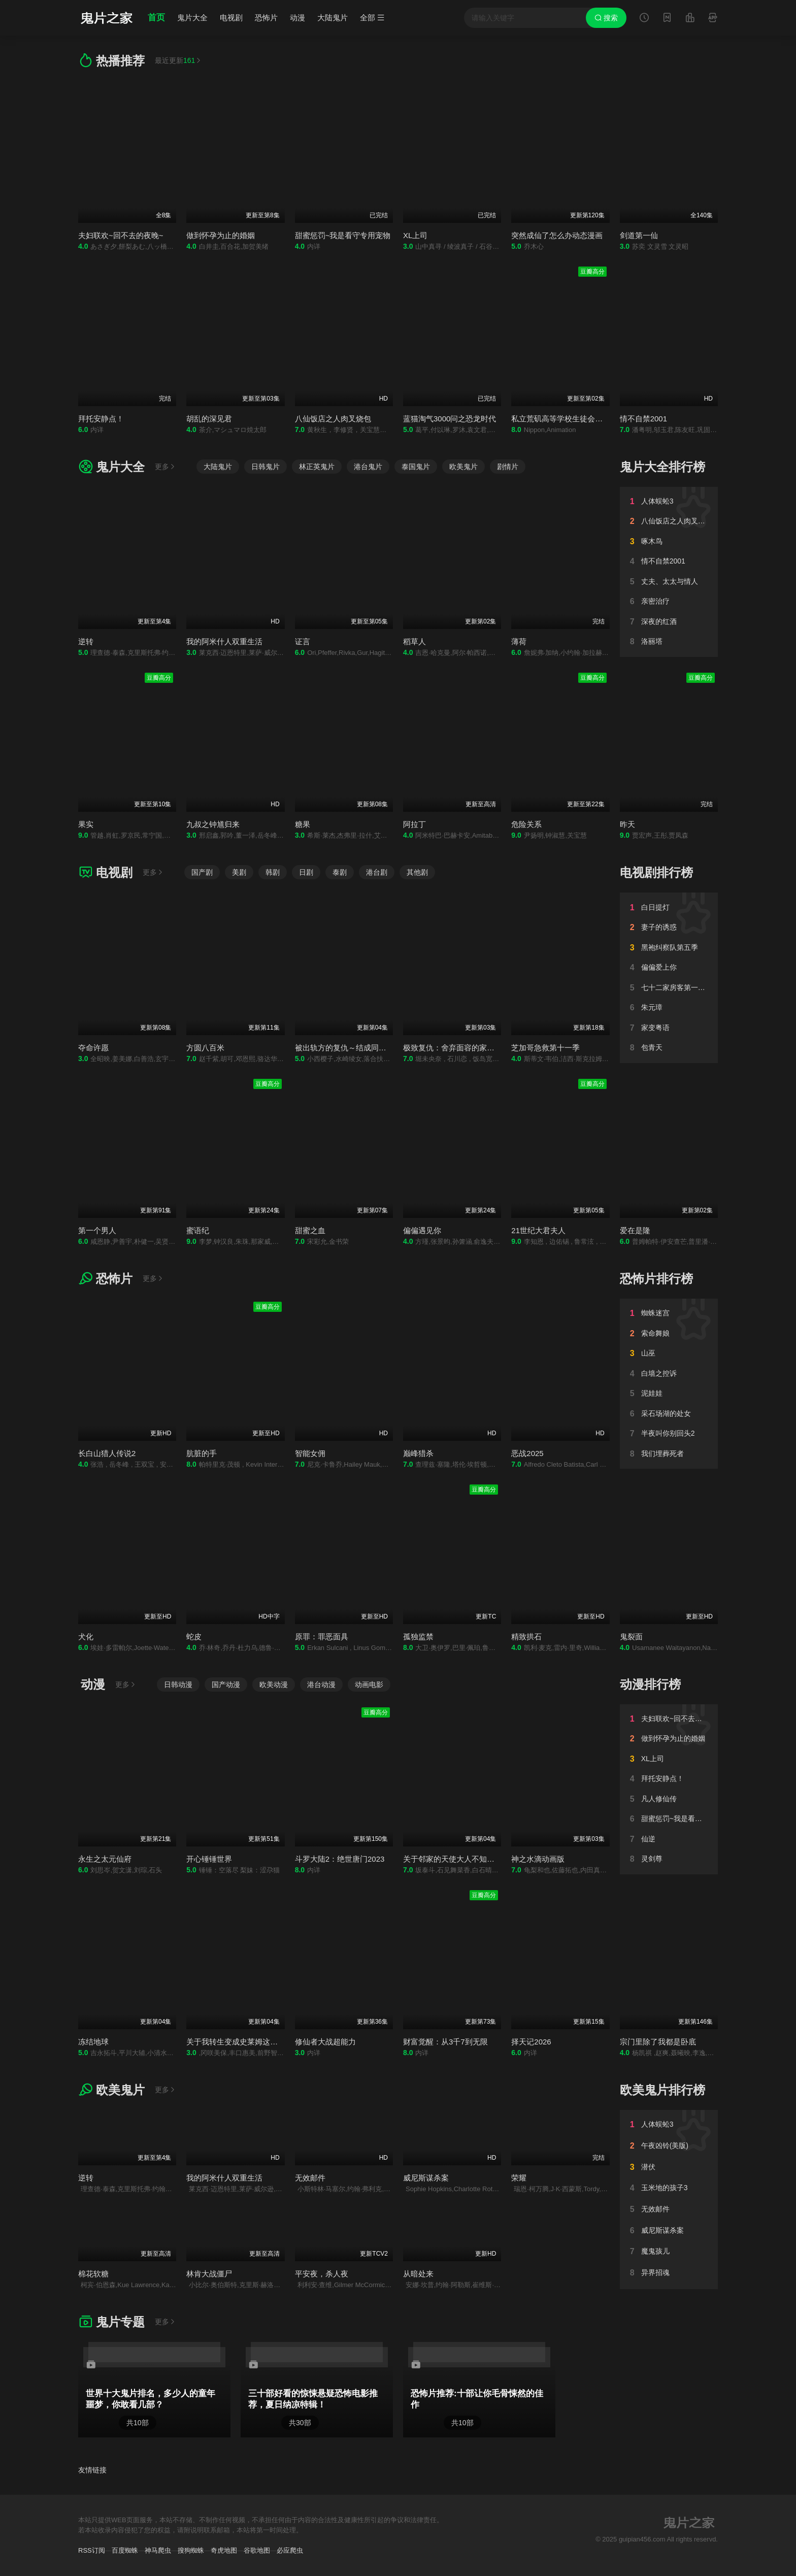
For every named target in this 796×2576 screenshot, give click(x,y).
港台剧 (376, 872)
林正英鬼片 (317, 467)
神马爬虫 (158, 2550)
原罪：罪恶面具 (321, 1636)
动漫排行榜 (650, 1684)
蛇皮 (194, 1636)
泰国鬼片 (416, 467)
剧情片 (507, 467)
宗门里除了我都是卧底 (658, 2041)
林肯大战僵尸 (209, 2273)
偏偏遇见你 (422, 1230)
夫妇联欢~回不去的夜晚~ (120, 235)
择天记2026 (531, 2041)
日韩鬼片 (265, 467)
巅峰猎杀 (418, 1453)
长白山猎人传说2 (107, 1453)
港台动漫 (321, 1684)
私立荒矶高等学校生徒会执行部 (564, 418)
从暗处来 (418, 2273)
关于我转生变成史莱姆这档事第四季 (247, 2041)
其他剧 (417, 872)
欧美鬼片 (463, 467)
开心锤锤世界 (209, 1859)
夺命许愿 (93, 1047)
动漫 (297, 17)
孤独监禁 (418, 1636)
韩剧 (273, 872)
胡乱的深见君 (209, 418)
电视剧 (231, 17)
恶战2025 (527, 1453)
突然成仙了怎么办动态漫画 (557, 235)
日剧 (306, 872)
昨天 (627, 824)
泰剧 (340, 872)
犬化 (85, 1636)
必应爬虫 (290, 2550)
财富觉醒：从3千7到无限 (445, 2041)
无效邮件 (310, 2177)
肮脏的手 (201, 1453)
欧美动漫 (273, 1684)
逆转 (85, 641)
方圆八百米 (205, 1047)
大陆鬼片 (332, 17)
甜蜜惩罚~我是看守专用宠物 (343, 235)
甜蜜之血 (310, 1230)
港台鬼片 (368, 467)
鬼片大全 (192, 17)
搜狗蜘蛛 (191, 2550)
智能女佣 (310, 1453)
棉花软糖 (93, 2273)
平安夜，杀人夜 (321, 2273)
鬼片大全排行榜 (662, 467)
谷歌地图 (257, 2550)
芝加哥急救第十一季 (545, 1047)
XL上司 (415, 235)
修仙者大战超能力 (325, 2041)
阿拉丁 (414, 824)
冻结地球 (93, 2041)
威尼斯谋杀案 (426, 2177)
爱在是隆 (635, 1230)
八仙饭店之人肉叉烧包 (333, 418)
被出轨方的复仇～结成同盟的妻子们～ (359, 1047)
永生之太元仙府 (104, 1859)
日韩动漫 (178, 1684)
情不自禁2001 (643, 418)
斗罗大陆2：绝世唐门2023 (340, 1859)
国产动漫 (226, 1684)
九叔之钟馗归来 (213, 824)
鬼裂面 (631, 1636)
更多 (165, 467)
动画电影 (369, 1684)
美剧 (239, 872)
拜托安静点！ (101, 418)
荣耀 (518, 2177)
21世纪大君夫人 (538, 1230)
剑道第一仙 (639, 235)
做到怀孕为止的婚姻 (220, 235)
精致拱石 (526, 1636)
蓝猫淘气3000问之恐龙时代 (449, 418)
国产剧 (202, 872)
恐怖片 (266, 17)
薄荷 (518, 641)
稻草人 (414, 641)
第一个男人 (97, 1230)
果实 (85, 824)
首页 (156, 17)
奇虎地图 (224, 2550)
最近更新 (178, 60)
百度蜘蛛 (125, 2550)
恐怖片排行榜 (656, 1278)
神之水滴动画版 (538, 1859)
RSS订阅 (91, 2550)
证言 (302, 641)
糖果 (302, 824)
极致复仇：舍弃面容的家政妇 (452, 1047)
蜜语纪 (197, 1230)
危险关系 (526, 824)
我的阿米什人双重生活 (224, 641)
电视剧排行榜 (656, 872)
